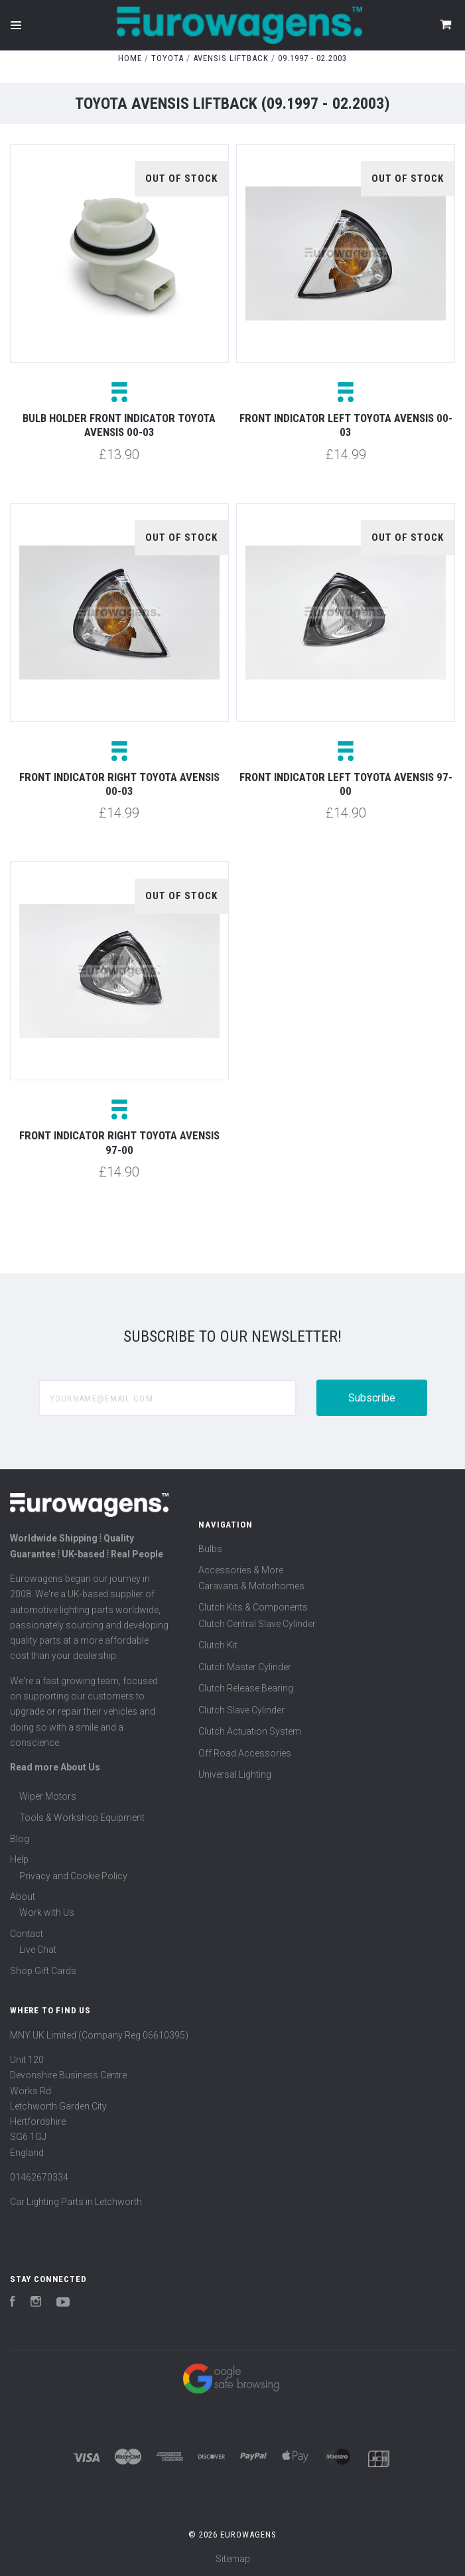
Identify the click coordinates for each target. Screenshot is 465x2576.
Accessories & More (240, 1570)
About (22, 1896)
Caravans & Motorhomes (251, 1586)
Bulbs (210, 1548)
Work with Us (46, 1912)
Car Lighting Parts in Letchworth (76, 2201)
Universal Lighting (234, 1774)
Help (19, 1859)
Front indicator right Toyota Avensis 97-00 (119, 1142)
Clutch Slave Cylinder (241, 1710)
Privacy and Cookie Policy (73, 1876)
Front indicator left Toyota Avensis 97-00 (345, 784)
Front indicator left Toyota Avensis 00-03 (345, 425)
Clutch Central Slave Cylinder (257, 1623)
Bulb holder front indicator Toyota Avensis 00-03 (119, 425)
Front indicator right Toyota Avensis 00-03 (119, 784)
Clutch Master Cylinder (244, 1667)
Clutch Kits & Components (253, 1607)
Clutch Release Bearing (245, 1688)
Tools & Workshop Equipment (82, 1817)
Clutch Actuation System (249, 1731)
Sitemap (233, 2558)
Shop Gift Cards (43, 1971)
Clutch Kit (217, 1645)
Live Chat (37, 1949)
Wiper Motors (47, 1796)
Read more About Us (55, 1767)
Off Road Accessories (244, 1753)
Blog (19, 1838)
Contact (26, 1933)
